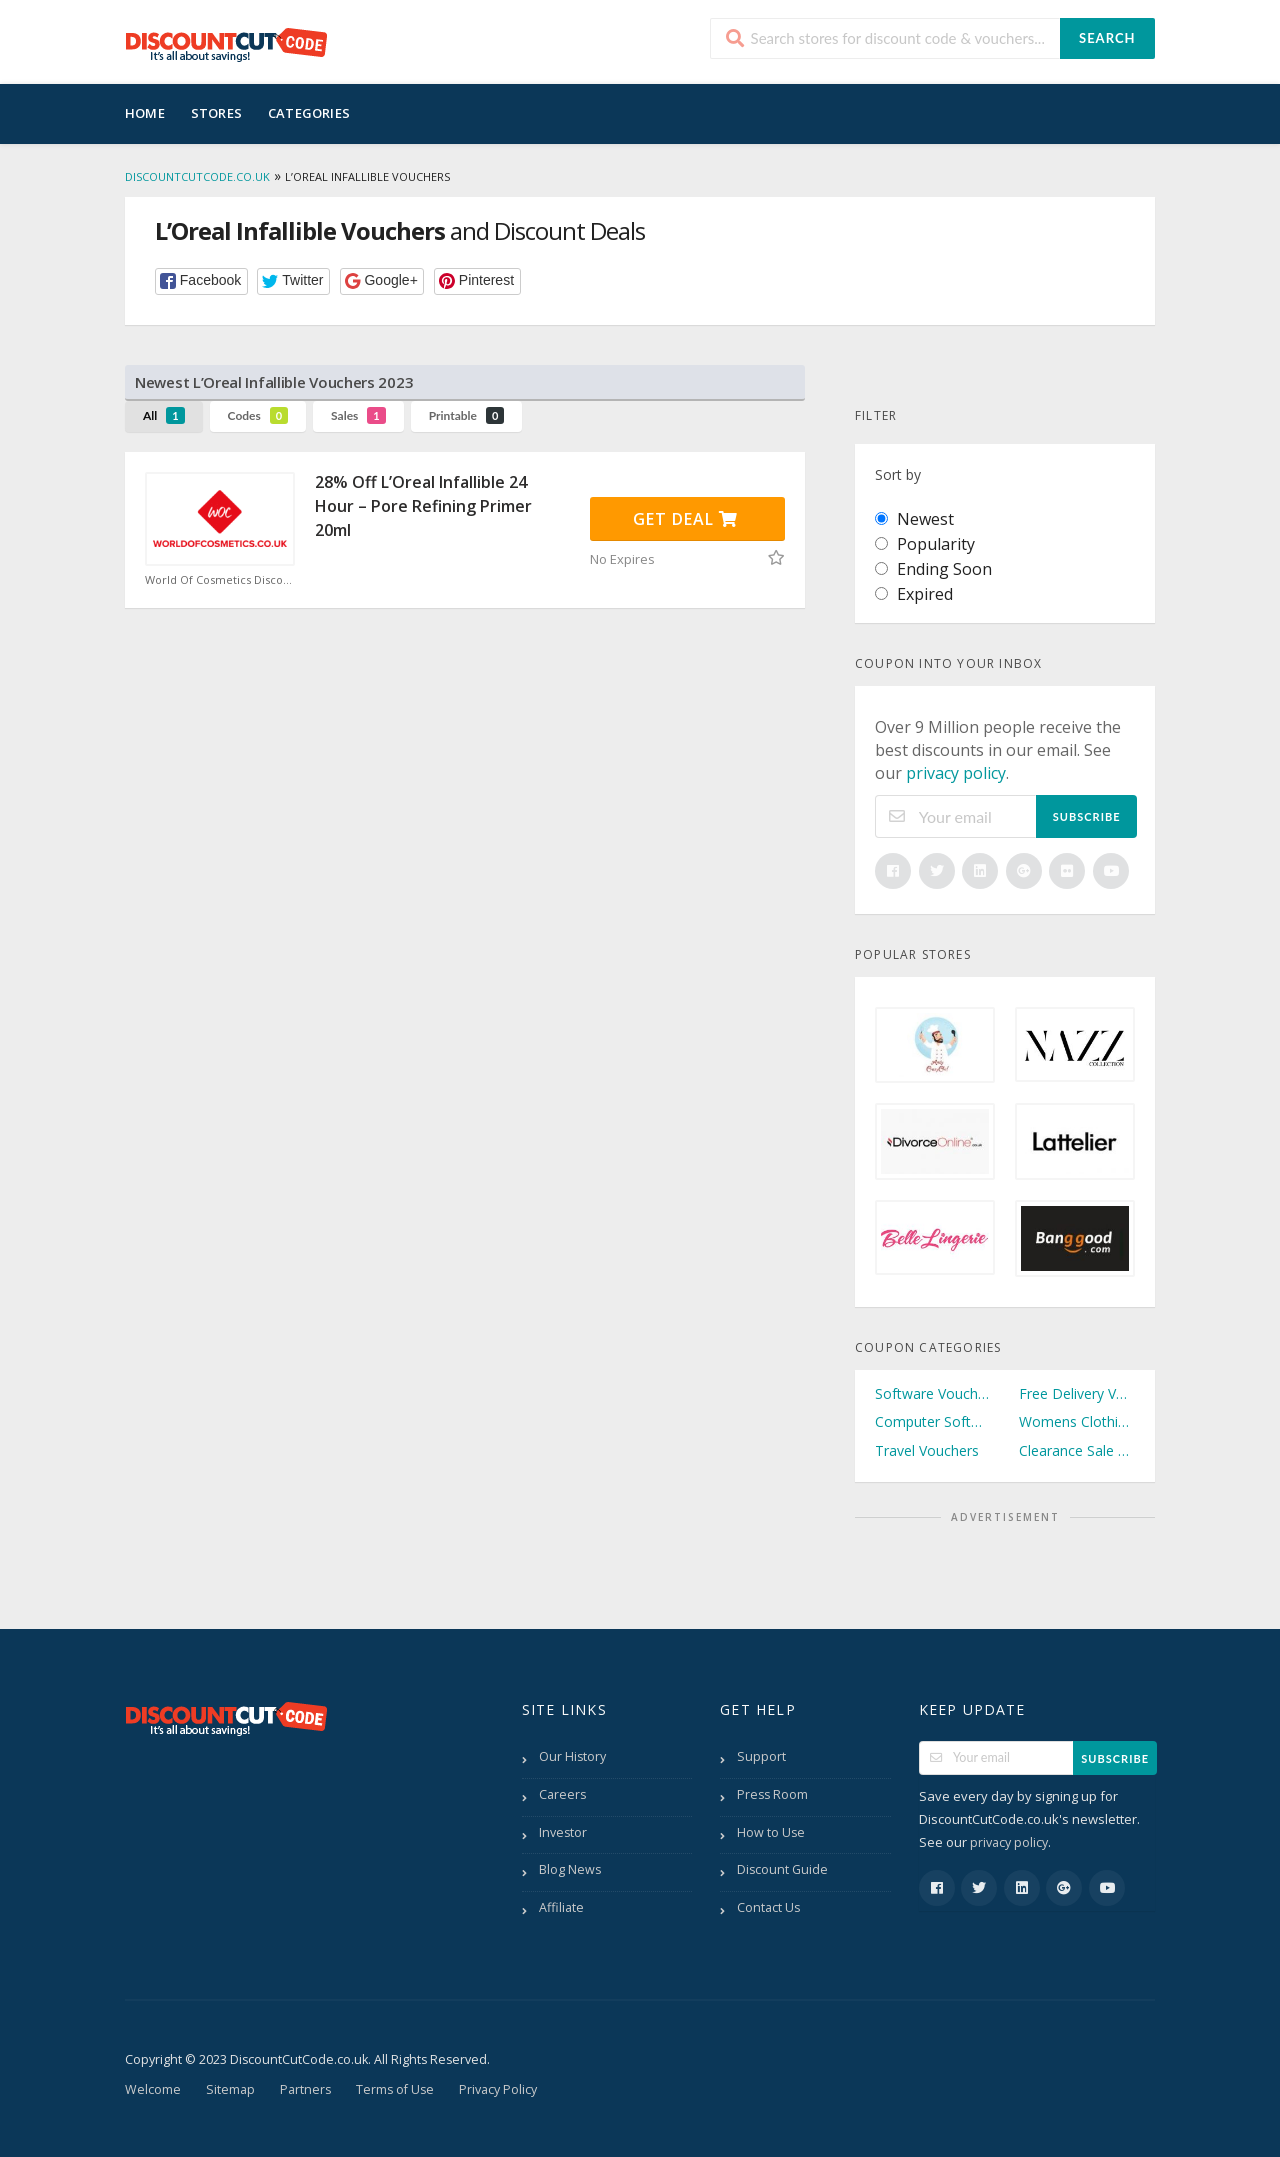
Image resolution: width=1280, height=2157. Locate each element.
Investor (563, 1832)
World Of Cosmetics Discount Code (220, 580)
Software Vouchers (933, 1393)
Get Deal (685, 519)
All (164, 415)
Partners (305, 2089)
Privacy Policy (498, 2089)
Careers (562, 1794)
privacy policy (956, 773)
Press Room (772, 1794)
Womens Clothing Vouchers (1077, 1421)
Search (1107, 38)
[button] (201, 281)
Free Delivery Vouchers (1077, 1393)
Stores (216, 113)
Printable (467, 415)
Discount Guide (782, 1869)
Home (145, 113)
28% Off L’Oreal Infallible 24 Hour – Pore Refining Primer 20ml (423, 506)
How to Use (771, 1832)
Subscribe (1087, 816)
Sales (358, 415)
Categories (309, 113)
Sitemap (230, 2089)
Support (761, 1756)
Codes (258, 415)
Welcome (153, 2089)
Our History (572, 1756)
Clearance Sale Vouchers (1077, 1450)
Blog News (570, 1869)
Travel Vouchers (927, 1450)
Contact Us (768, 1907)
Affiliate (561, 1907)
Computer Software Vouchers (933, 1421)
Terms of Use (395, 2089)
